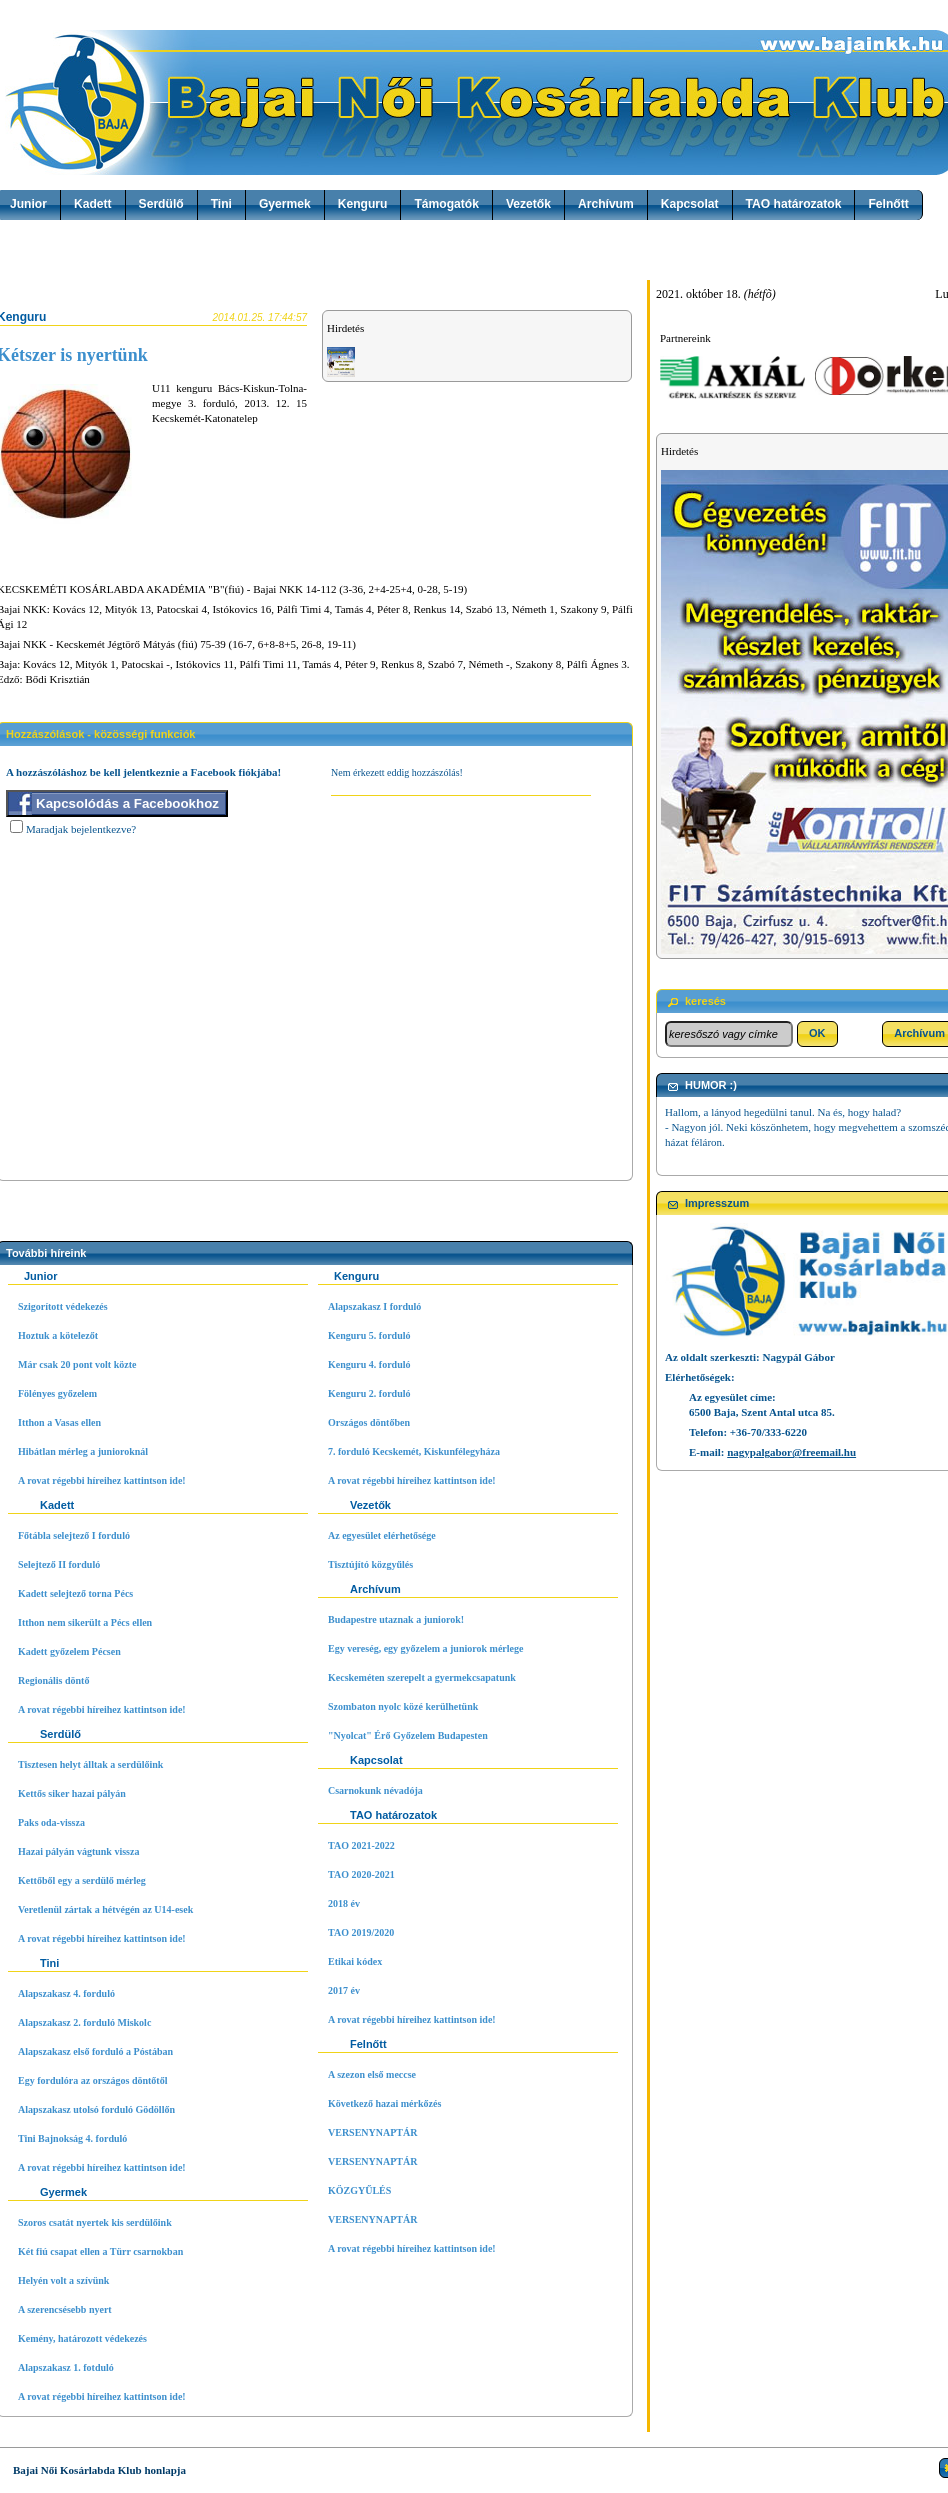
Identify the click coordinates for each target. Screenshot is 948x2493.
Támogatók (446, 204)
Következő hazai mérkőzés (384, 2103)
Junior (28, 204)
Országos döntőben (369, 1422)
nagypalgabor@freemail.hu (791, 1452)
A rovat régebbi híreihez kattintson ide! (102, 1480)
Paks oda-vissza (51, 1822)
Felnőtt (888, 204)
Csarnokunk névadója (375, 1790)
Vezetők (528, 204)
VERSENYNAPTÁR (372, 2132)
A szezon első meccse (372, 2074)
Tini (221, 204)
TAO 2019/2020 (361, 1932)
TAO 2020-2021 (361, 1874)
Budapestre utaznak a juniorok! (396, 1619)
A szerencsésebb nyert (65, 2309)
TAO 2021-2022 (361, 1845)
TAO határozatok (794, 204)
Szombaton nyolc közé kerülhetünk (403, 1706)
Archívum (606, 204)
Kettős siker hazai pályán (72, 1793)
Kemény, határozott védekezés (82, 2338)
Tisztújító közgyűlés (370, 1564)
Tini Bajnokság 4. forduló (72, 2138)
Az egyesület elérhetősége (382, 1535)
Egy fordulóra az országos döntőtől (92, 2080)
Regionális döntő (53, 1680)
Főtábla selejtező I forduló (74, 1535)
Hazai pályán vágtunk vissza (78, 1851)
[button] (817, 1034)
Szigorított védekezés (63, 1306)
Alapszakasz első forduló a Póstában (95, 2051)
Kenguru (363, 204)
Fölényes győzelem (57, 1393)
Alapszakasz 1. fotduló (66, 2367)
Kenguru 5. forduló (369, 1335)
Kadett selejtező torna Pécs (75, 1593)
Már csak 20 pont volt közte (77, 1364)
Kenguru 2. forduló (369, 1393)
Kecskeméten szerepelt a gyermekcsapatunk (422, 1677)
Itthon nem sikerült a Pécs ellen (85, 1622)
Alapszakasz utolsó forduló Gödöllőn (96, 2109)
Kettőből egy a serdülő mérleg (82, 1880)
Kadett (93, 204)
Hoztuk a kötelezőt (58, 1335)
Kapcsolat (690, 204)
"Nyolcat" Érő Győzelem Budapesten (408, 1735)
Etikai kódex (355, 1961)
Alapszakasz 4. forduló (66, 1993)
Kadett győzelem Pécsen (69, 1651)
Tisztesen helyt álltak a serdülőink (90, 1764)
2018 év (344, 1903)
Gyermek (285, 204)
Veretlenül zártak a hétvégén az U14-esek (105, 1909)
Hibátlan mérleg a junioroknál (83, 1451)
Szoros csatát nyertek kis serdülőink (95, 2222)
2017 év (344, 1990)
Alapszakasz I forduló (374, 1306)
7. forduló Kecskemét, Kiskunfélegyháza (414, 1451)
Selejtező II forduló (59, 1564)
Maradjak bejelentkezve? (81, 829)
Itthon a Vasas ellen (59, 1422)
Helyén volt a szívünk (63, 2280)
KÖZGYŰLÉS (359, 2190)
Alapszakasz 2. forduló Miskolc (84, 2022)
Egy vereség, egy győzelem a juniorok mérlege (425, 1648)
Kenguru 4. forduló (369, 1364)
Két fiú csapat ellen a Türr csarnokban (100, 2251)
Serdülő (161, 204)
